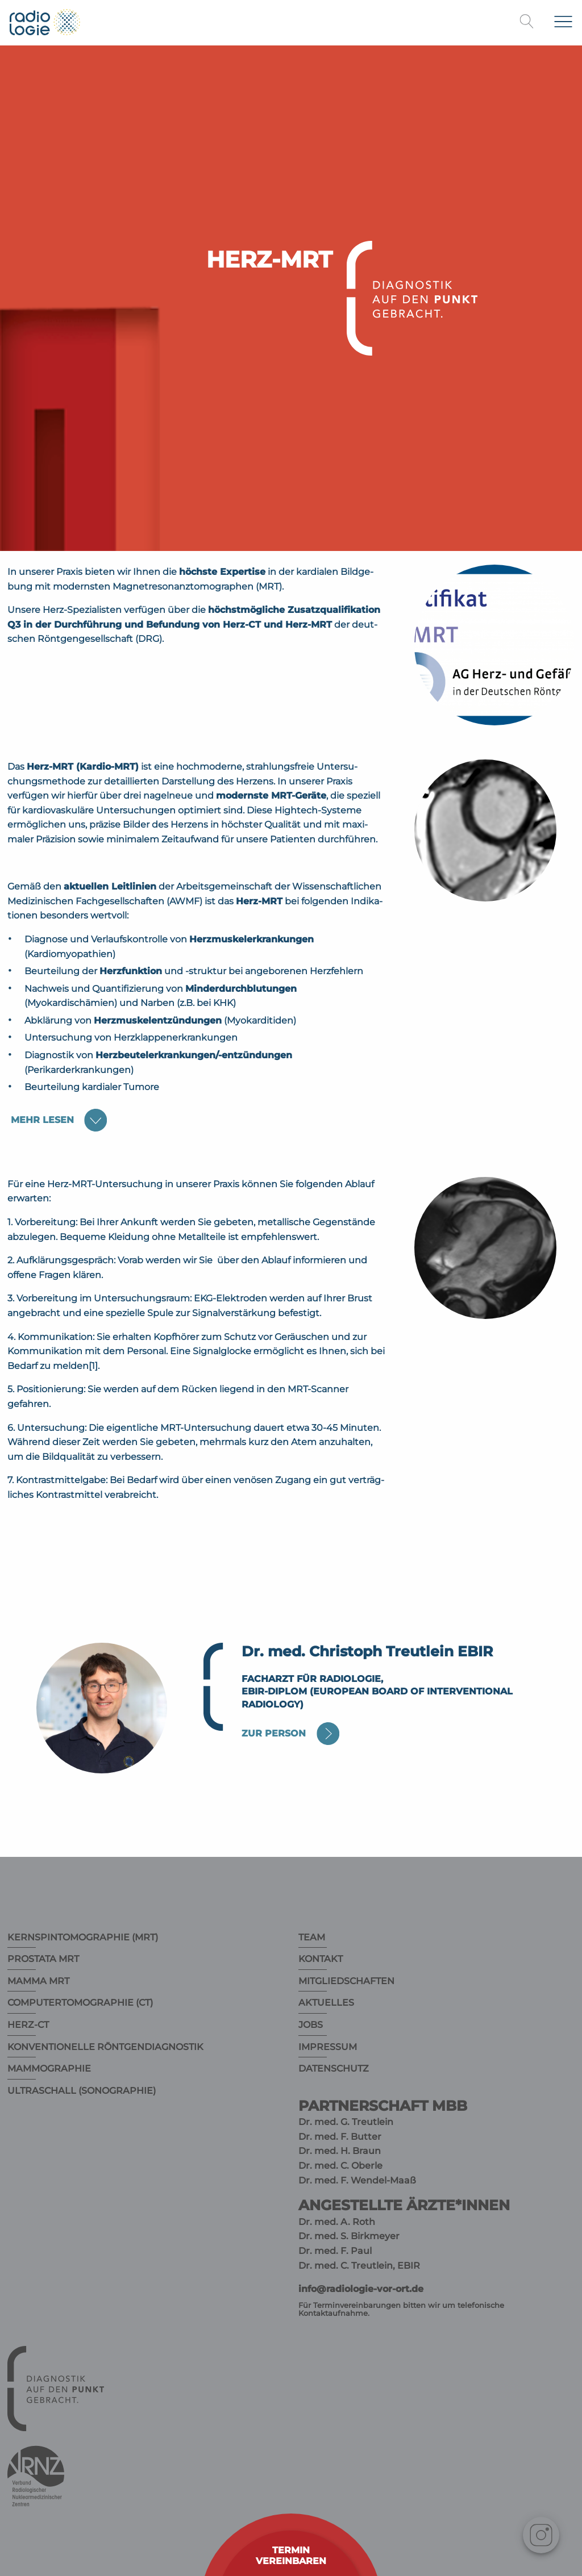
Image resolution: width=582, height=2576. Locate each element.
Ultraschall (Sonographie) (81, 2090)
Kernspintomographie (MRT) (82, 1937)
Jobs (310, 2024)
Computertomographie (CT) (80, 2002)
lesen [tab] (42, 1119)
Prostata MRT (43, 1958)
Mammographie (49, 2068)
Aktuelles (326, 2002)
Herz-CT (28, 2024)
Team (311, 1937)
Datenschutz (333, 2068)
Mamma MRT (38, 1981)
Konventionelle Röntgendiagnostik (105, 2046)
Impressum (327, 2046)
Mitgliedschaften (346, 1981)
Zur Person (274, 1733)
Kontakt (320, 1958)
